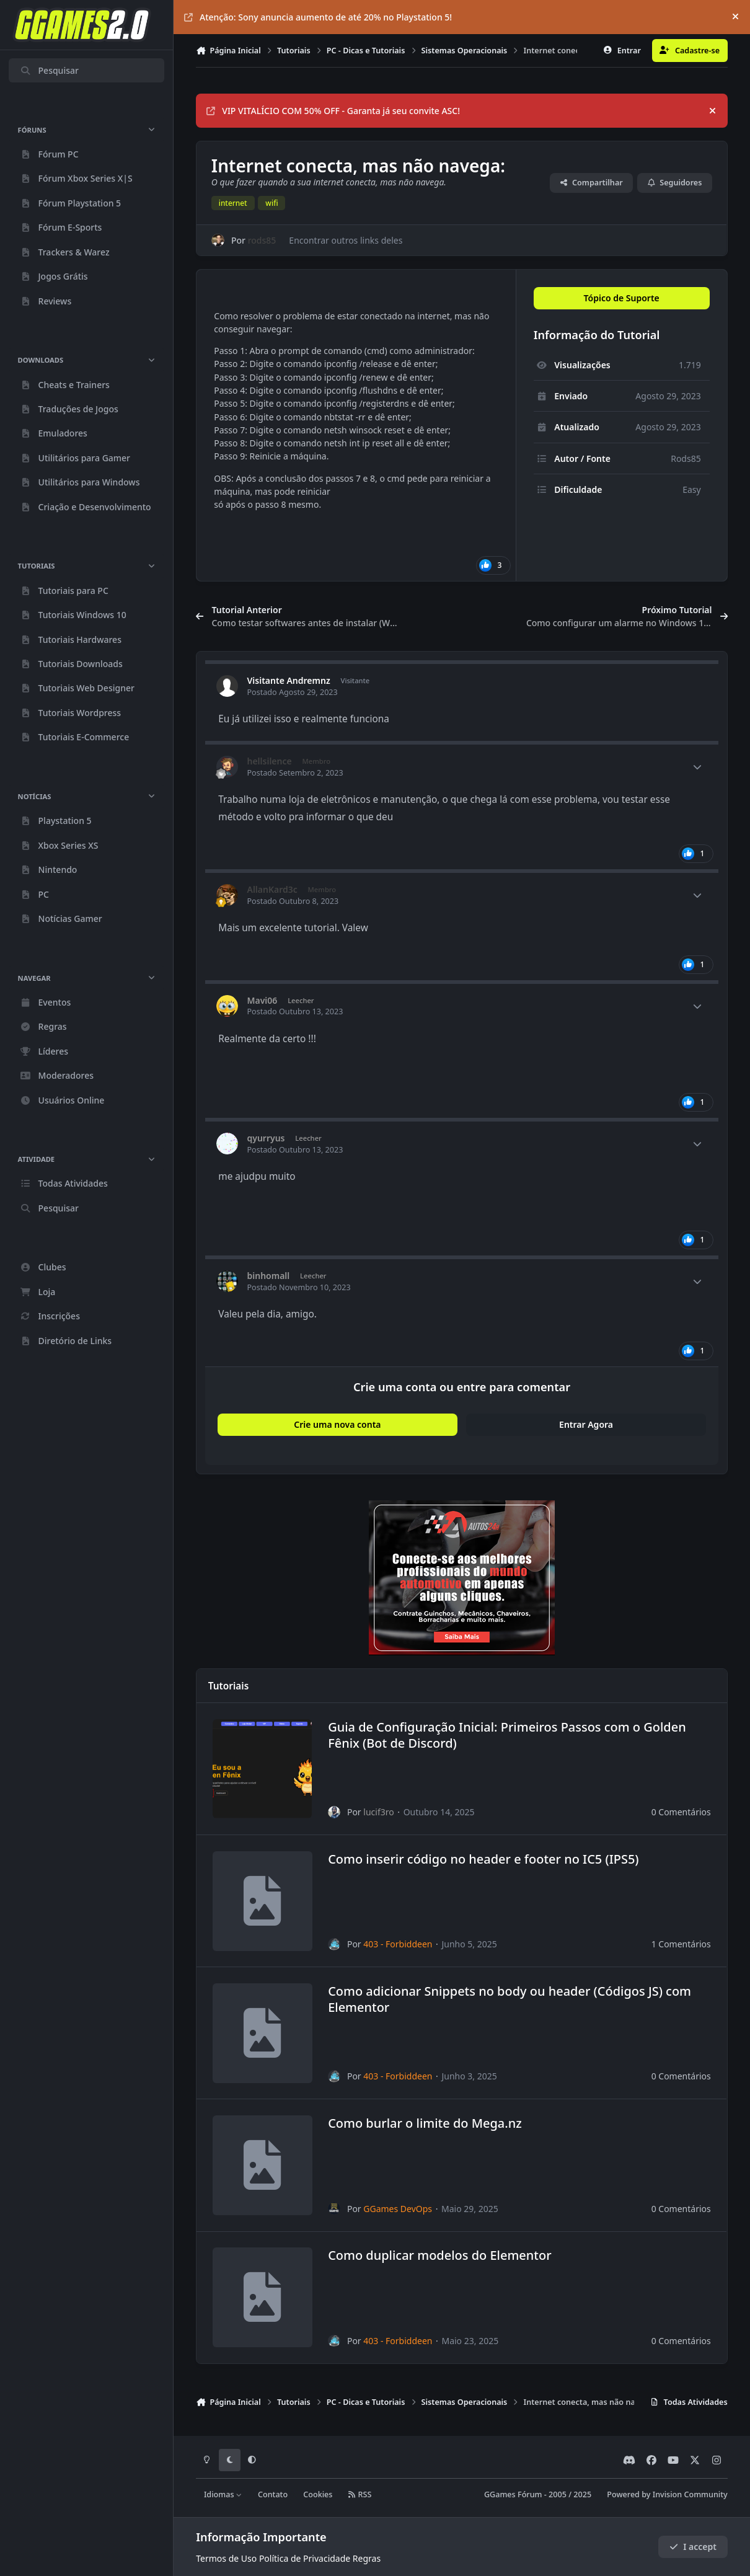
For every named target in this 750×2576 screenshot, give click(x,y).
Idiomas (223, 2494)
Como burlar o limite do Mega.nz (425, 2123)
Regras (367, 2558)
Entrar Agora (586, 1424)
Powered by (667, 2494)
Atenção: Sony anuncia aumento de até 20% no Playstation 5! (318, 17)
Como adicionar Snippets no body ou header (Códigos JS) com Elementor (509, 1999)
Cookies (317, 2494)
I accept (693, 2546)
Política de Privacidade (304, 2558)
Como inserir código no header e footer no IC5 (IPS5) (483, 1859)
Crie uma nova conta (337, 1424)
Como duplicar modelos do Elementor (440, 2255)
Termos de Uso (226, 2558)
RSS (360, 2494)
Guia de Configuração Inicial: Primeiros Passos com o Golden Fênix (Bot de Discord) (507, 1735)
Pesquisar (49, 70)
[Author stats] (697, 767)
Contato (273, 2494)
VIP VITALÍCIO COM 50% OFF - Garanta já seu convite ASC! (333, 111)
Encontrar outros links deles (346, 240)
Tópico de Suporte (622, 298)
